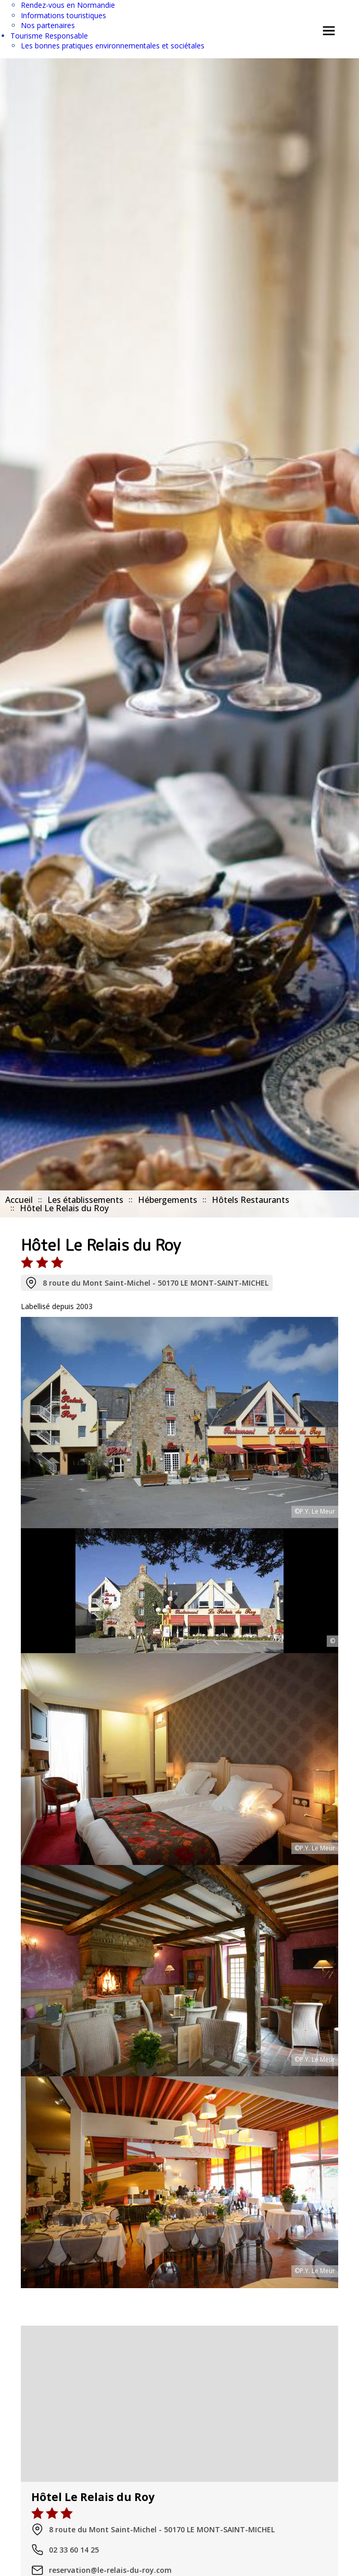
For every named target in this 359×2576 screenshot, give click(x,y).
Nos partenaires (48, 25)
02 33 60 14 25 (65, 2550)
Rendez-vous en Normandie (68, 5)
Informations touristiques (63, 15)
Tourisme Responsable (49, 36)
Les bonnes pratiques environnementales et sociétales (112, 45)
